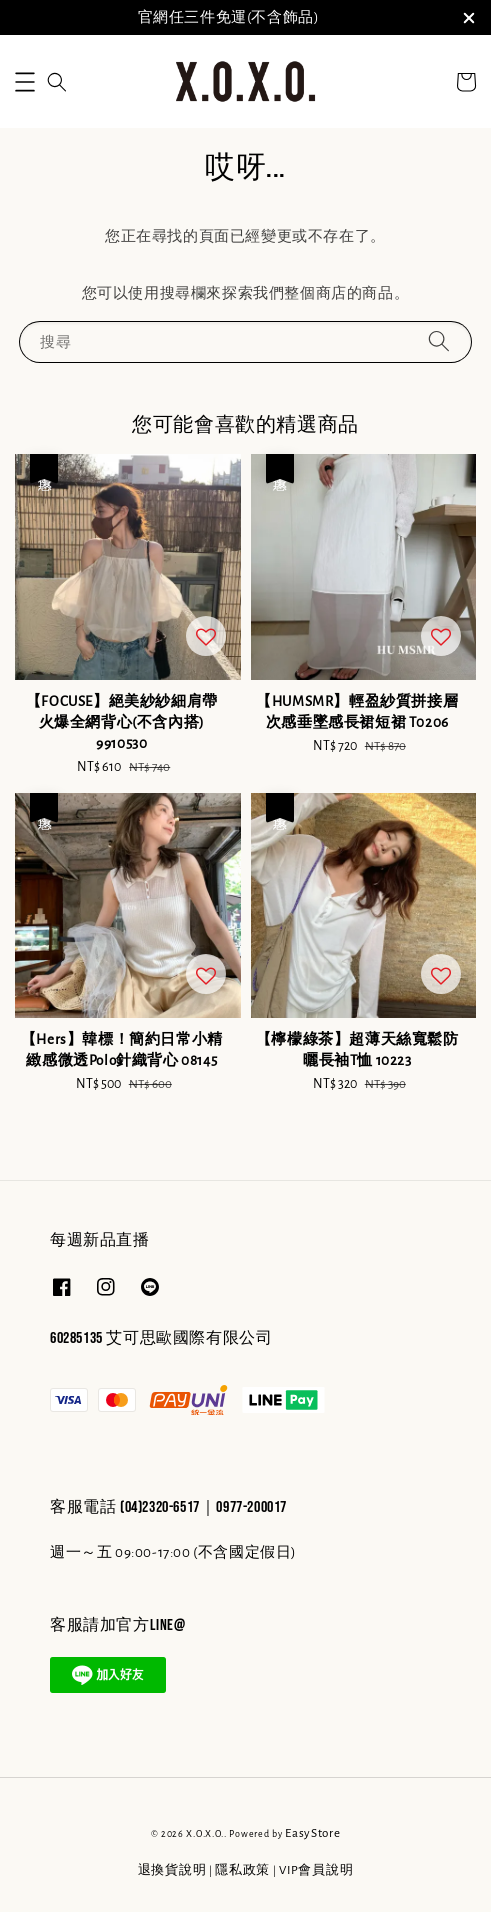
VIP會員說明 (316, 1870)
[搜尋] (439, 341)
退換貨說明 (172, 1870)
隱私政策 (242, 1870)
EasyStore (312, 1833)
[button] (25, 82)
